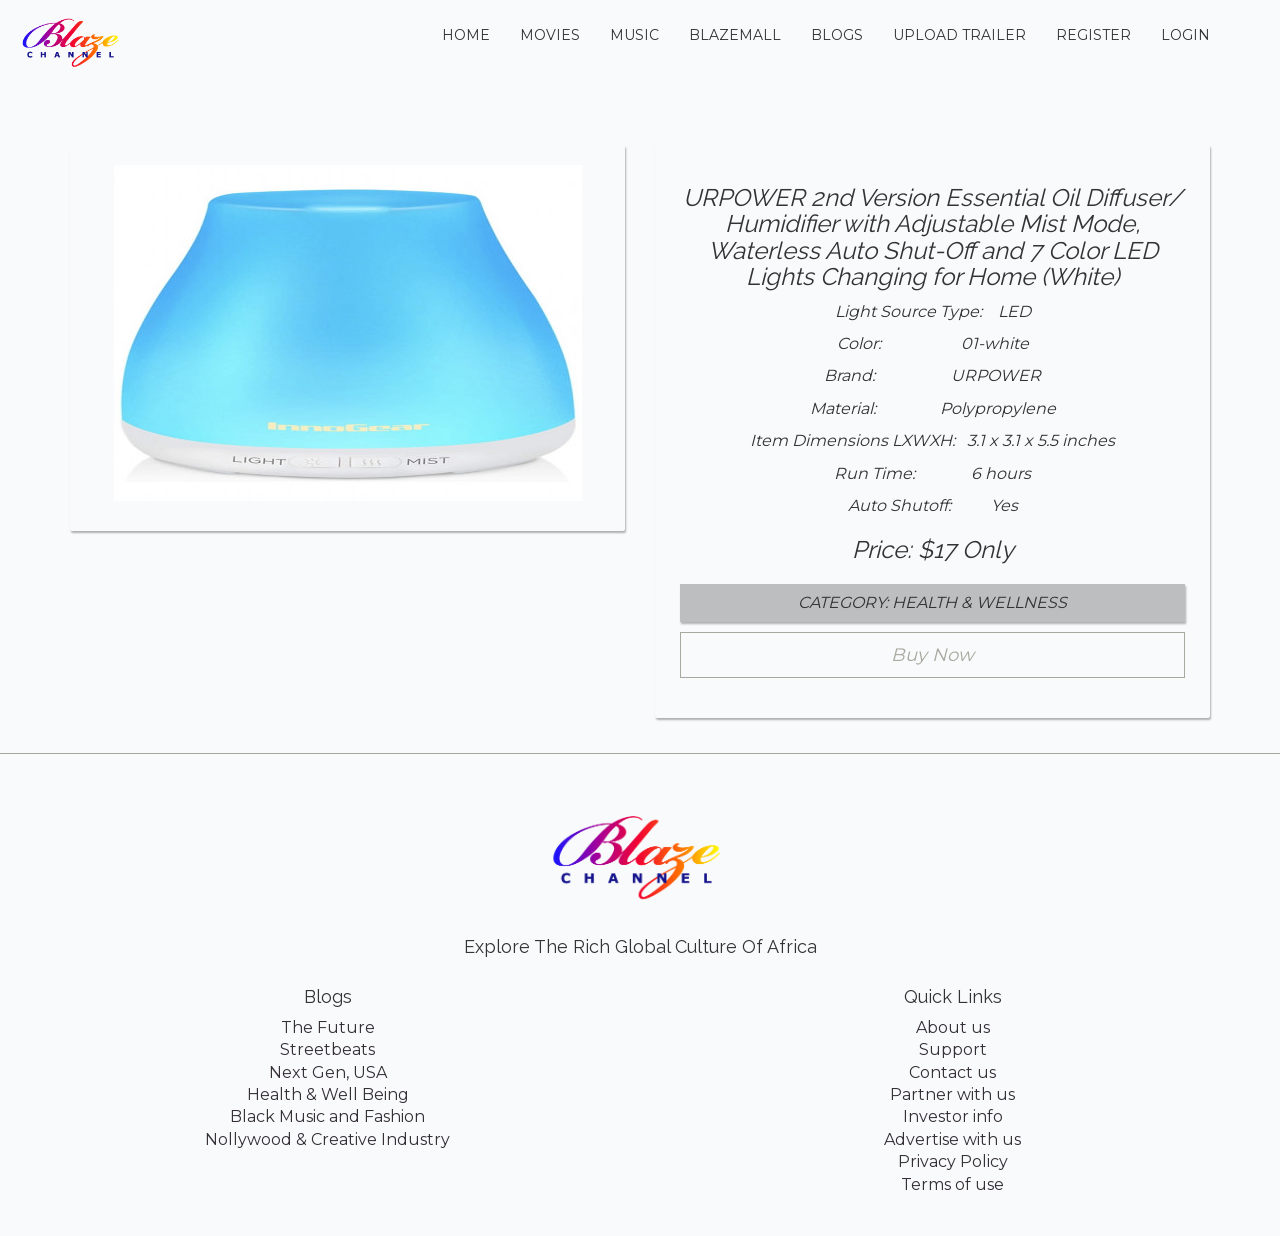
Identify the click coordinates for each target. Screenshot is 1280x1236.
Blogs (837, 35)
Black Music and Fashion (327, 1116)
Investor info (953, 1116)
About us (953, 1027)
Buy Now (932, 655)
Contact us (952, 1072)
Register (1093, 35)
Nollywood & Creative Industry (327, 1139)
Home (473, 34)
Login (1185, 35)
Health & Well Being (328, 1094)
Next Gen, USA (328, 1072)
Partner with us (952, 1094)
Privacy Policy (953, 1161)
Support (953, 1049)
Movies (550, 35)
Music (634, 35)
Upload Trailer (959, 35)
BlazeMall (735, 35)
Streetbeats (327, 1049)
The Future (328, 1027)
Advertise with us (952, 1139)
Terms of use (952, 1184)
